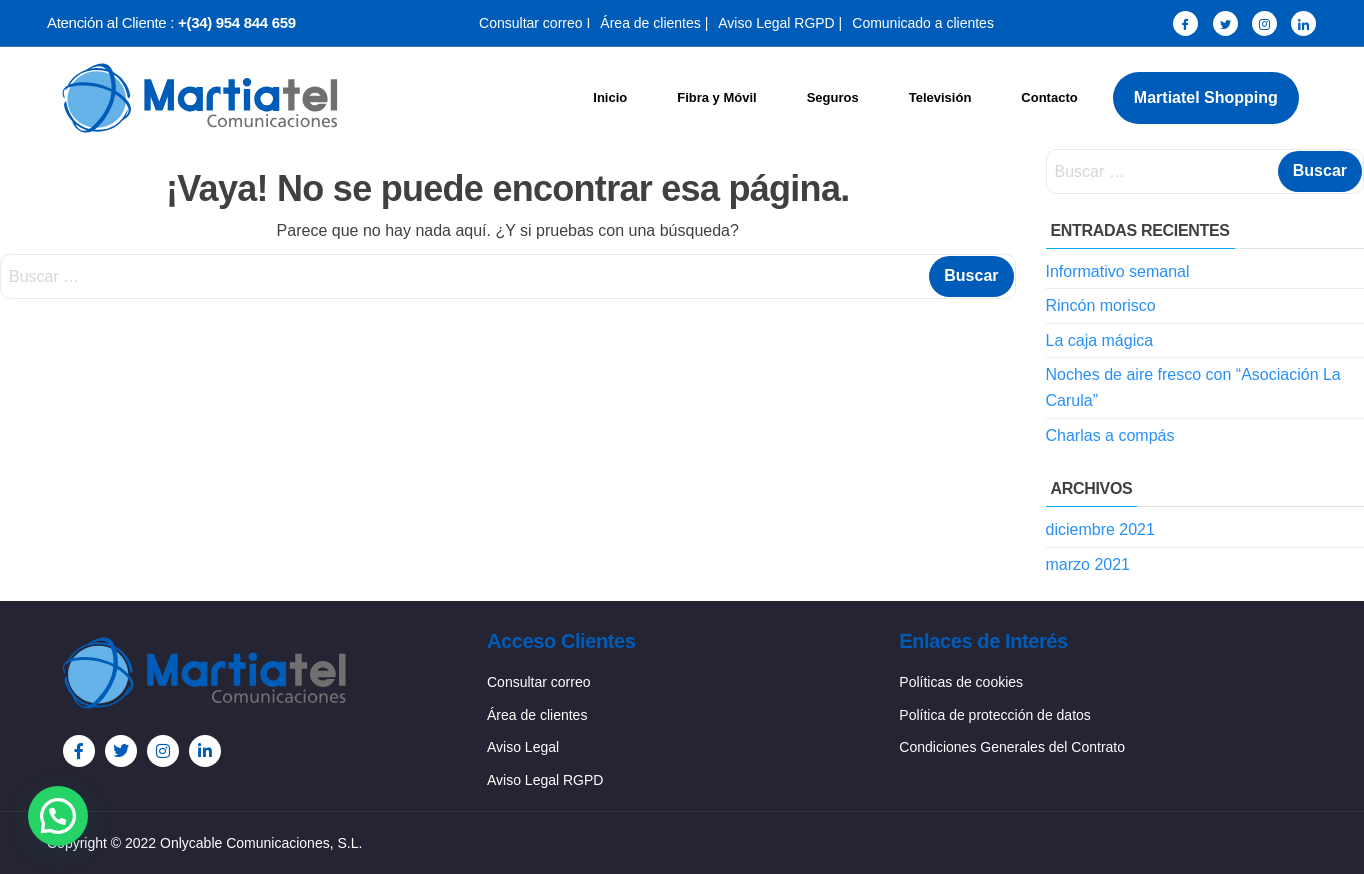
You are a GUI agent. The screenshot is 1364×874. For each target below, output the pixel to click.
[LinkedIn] (1303, 23)
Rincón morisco (1101, 305)
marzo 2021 (1088, 564)
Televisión (940, 97)
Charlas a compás (1110, 435)
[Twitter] (1225, 23)
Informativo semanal (1118, 271)
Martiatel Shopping (1206, 97)
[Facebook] (1185, 23)
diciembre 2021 (1100, 529)
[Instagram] (1264, 23)
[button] (58, 816)
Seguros (833, 97)
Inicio (610, 97)
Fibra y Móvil (716, 97)
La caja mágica (1100, 340)
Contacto (1049, 97)
